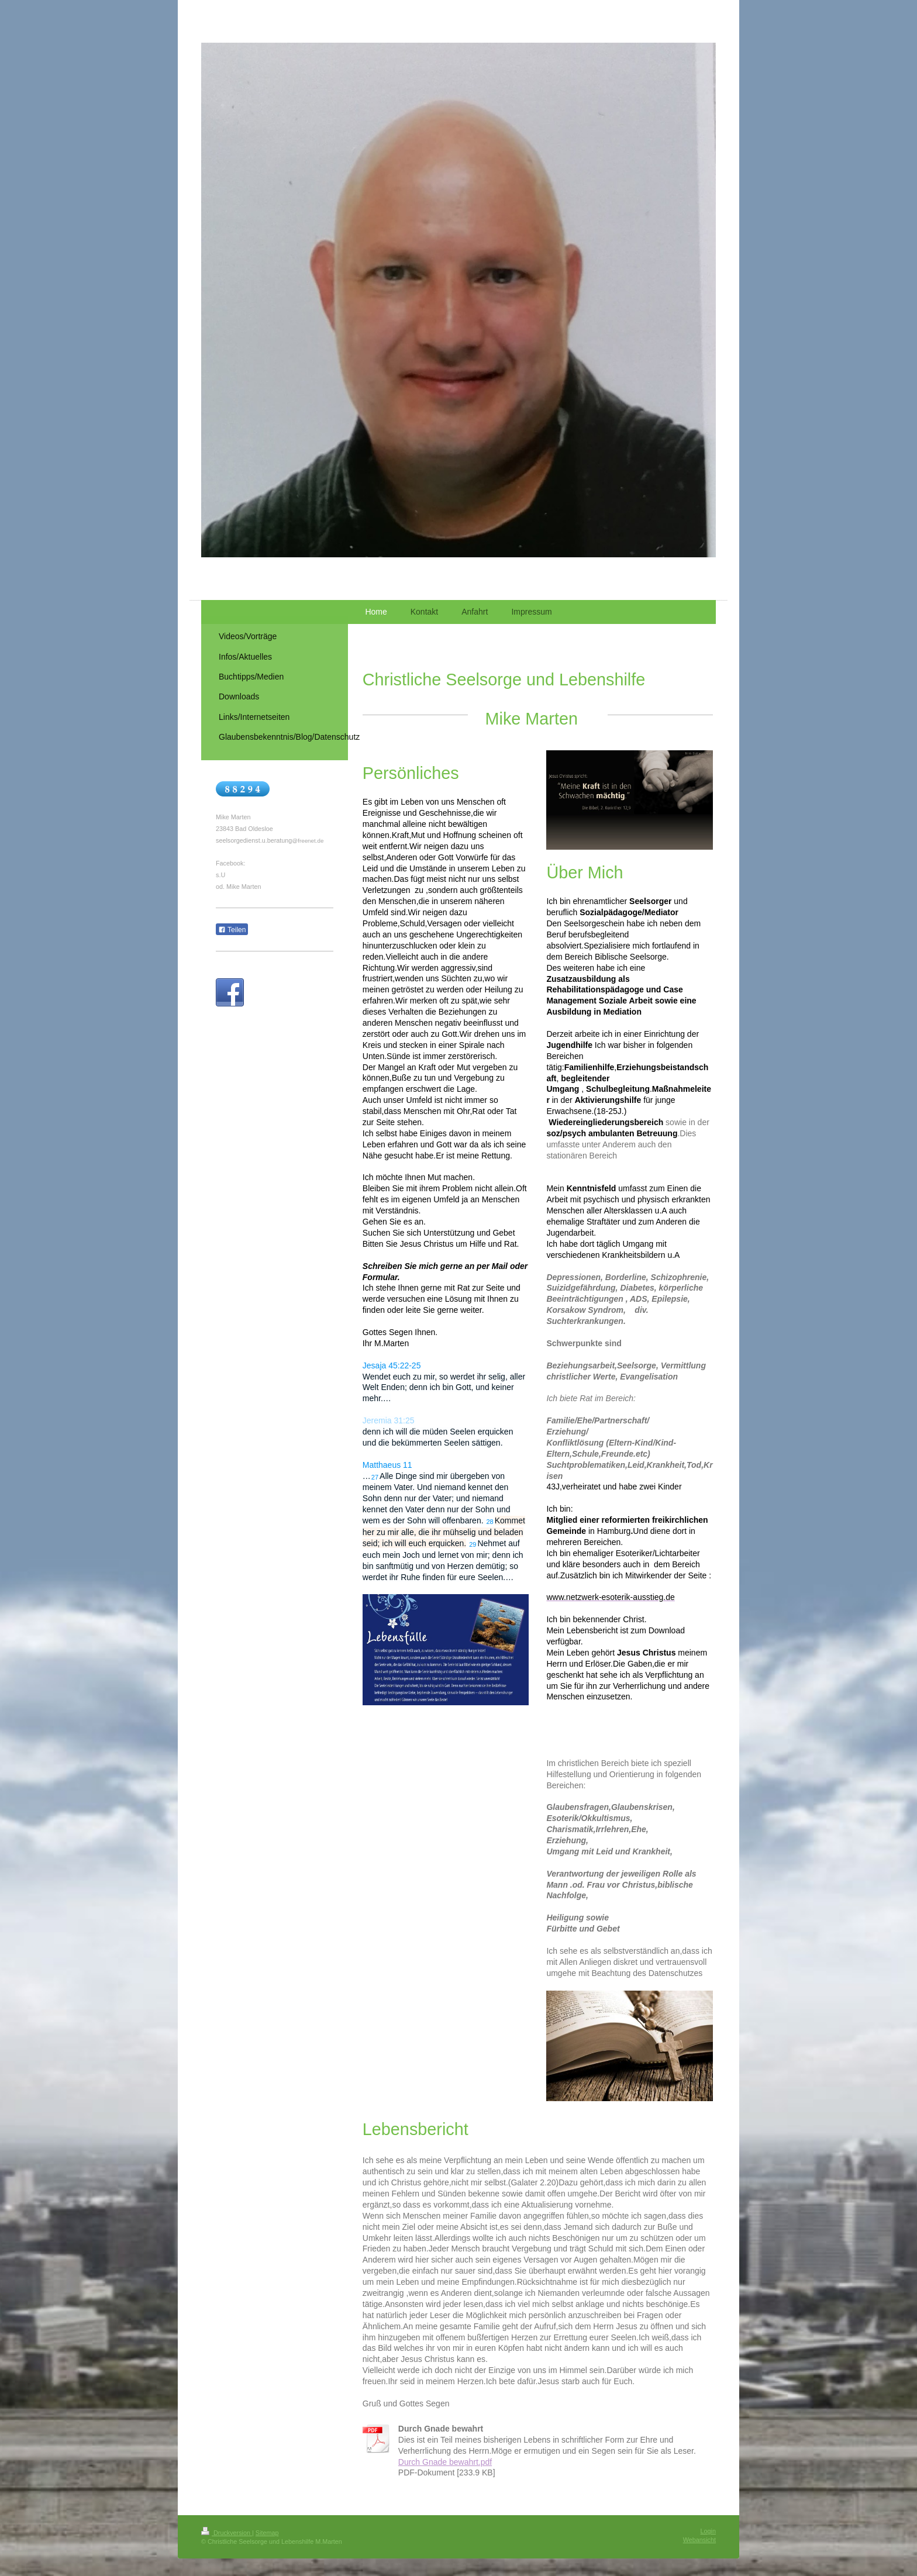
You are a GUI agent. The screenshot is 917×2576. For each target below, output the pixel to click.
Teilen (232, 930)
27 (374, 1477)
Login (708, 2530)
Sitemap (267, 2532)
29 (472, 1544)
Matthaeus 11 (387, 1465)
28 (489, 1521)
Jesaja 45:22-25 (392, 1365)
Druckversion (226, 2532)
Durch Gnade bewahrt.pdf (445, 2462)
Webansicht (699, 2539)
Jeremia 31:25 (389, 1420)
